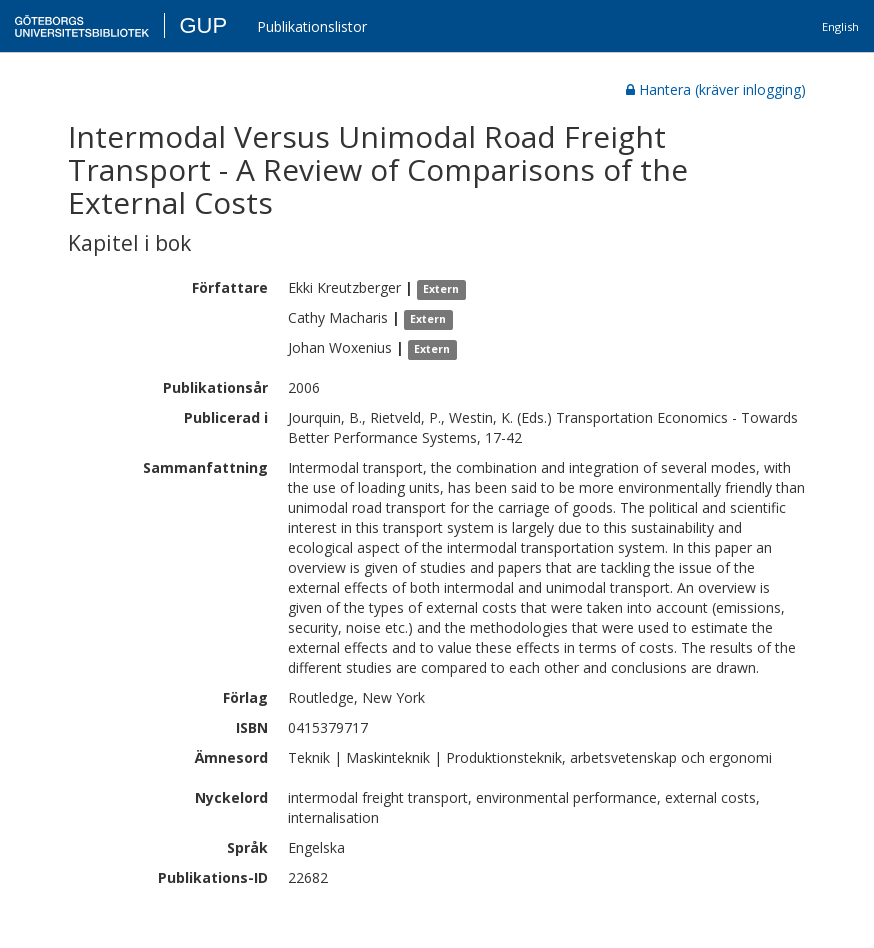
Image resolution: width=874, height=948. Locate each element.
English (840, 26)
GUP (203, 25)
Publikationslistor (312, 26)
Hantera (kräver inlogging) (716, 89)
